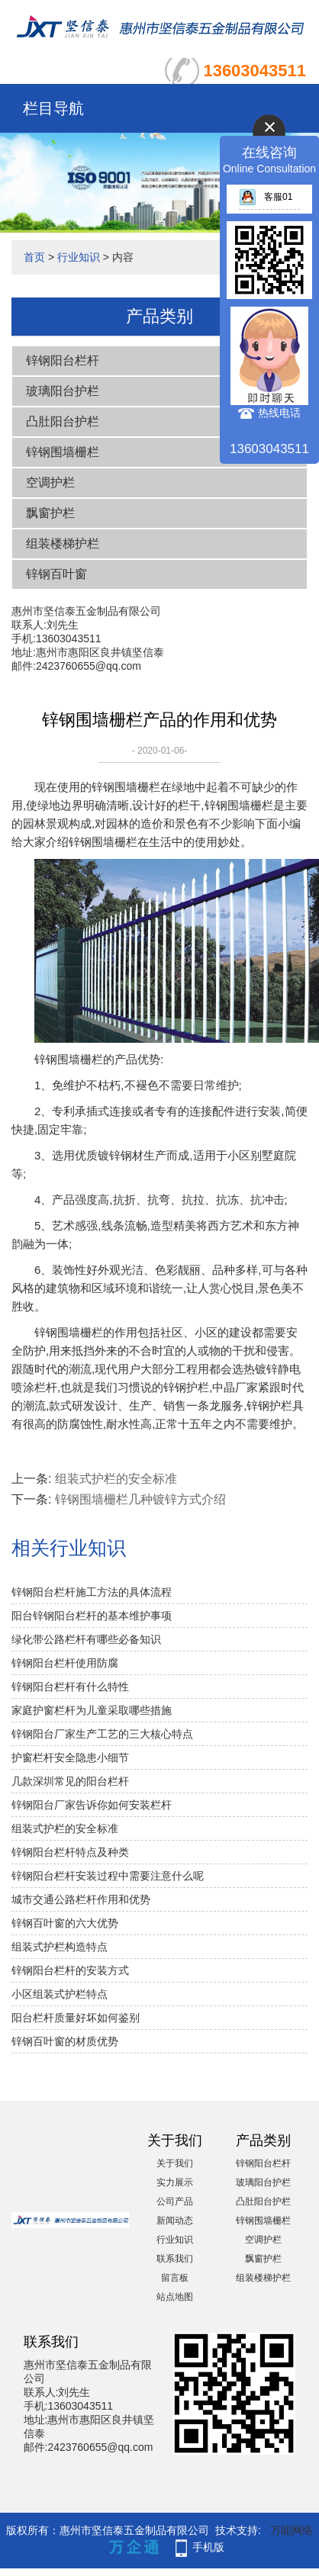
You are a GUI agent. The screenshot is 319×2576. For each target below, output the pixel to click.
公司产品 (174, 2201)
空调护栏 (50, 482)
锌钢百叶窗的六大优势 (64, 1923)
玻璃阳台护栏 (62, 390)
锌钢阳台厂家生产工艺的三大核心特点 (102, 1734)
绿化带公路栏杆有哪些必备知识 (86, 1639)
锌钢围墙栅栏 (62, 451)
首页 (34, 257)
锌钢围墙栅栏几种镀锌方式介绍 (140, 1499)
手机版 (208, 2547)
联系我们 (174, 2258)
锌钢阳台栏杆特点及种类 (70, 1852)
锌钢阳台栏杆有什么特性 (70, 1686)
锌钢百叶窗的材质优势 (64, 2041)
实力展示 (174, 2182)
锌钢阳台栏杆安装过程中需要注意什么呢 (107, 1876)
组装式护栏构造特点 (59, 1947)
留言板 (174, 2277)
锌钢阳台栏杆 (62, 360)
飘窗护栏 (50, 513)
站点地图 (174, 2296)
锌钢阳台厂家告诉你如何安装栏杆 (91, 1805)
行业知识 (78, 257)
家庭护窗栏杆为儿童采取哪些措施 (91, 1710)
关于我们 (174, 2163)
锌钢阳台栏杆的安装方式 (70, 1970)
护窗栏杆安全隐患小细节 (70, 1757)
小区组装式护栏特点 (59, 1994)
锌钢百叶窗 (56, 574)
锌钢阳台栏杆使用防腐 (64, 1663)
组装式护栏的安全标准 (116, 1478)
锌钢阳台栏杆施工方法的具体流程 (91, 1592)
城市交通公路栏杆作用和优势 (80, 1899)
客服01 (265, 196)
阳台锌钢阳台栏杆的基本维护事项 (91, 1616)
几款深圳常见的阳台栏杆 (70, 1781)
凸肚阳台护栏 (62, 421)
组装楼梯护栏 (62, 543)
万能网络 (291, 2530)
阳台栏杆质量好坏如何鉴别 (75, 2018)
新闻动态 (174, 2220)
